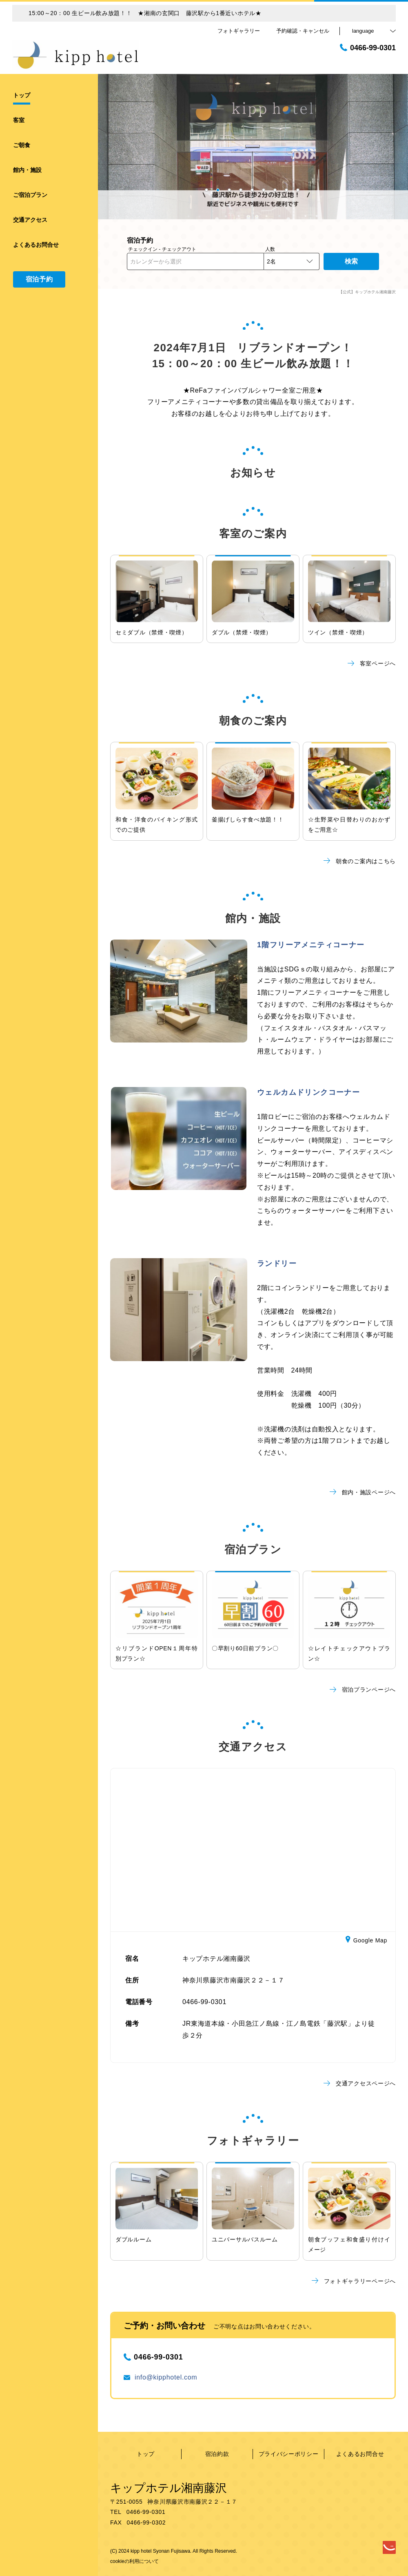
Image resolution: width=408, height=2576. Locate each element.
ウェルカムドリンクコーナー (308, 1092)
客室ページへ (372, 663)
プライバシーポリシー (289, 2454)
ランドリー (277, 1263)
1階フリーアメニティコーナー (311, 945)
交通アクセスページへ (360, 2083)
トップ (146, 2454)
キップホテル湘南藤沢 (168, 2488)
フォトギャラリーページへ (354, 2281)
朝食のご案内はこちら (360, 861)
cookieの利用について (134, 2561)
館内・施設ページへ (363, 1492)
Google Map (366, 1941)
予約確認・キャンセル (302, 31)
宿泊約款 (217, 2454)
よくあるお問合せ (360, 2454)
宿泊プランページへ (363, 1689)
